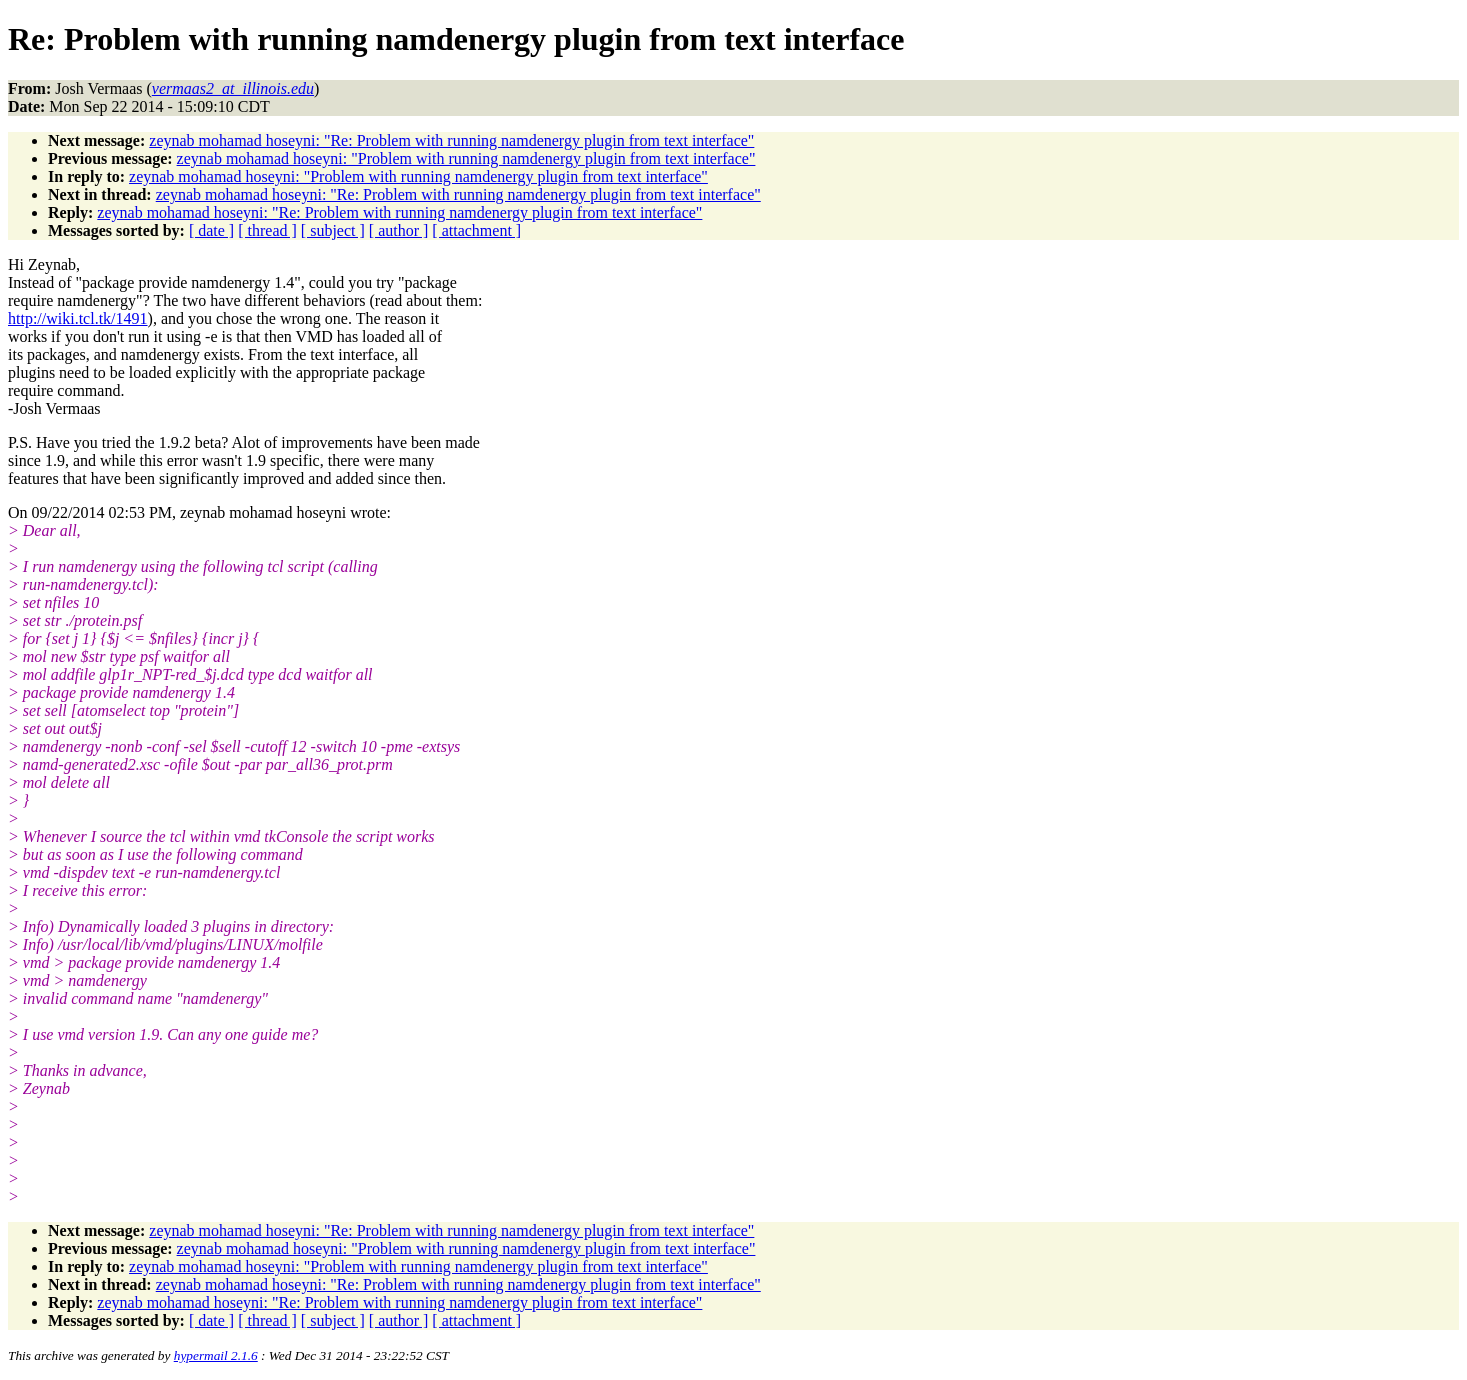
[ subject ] (333, 230)
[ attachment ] (476, 230)
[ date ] (211, 230)
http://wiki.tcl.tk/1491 (78, 318)
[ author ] (399, 230)
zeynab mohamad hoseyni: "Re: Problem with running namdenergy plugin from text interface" (451, 140)
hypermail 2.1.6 (216, 1355)
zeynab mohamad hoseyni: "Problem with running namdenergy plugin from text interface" (466, 158)
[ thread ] (267, 230)
